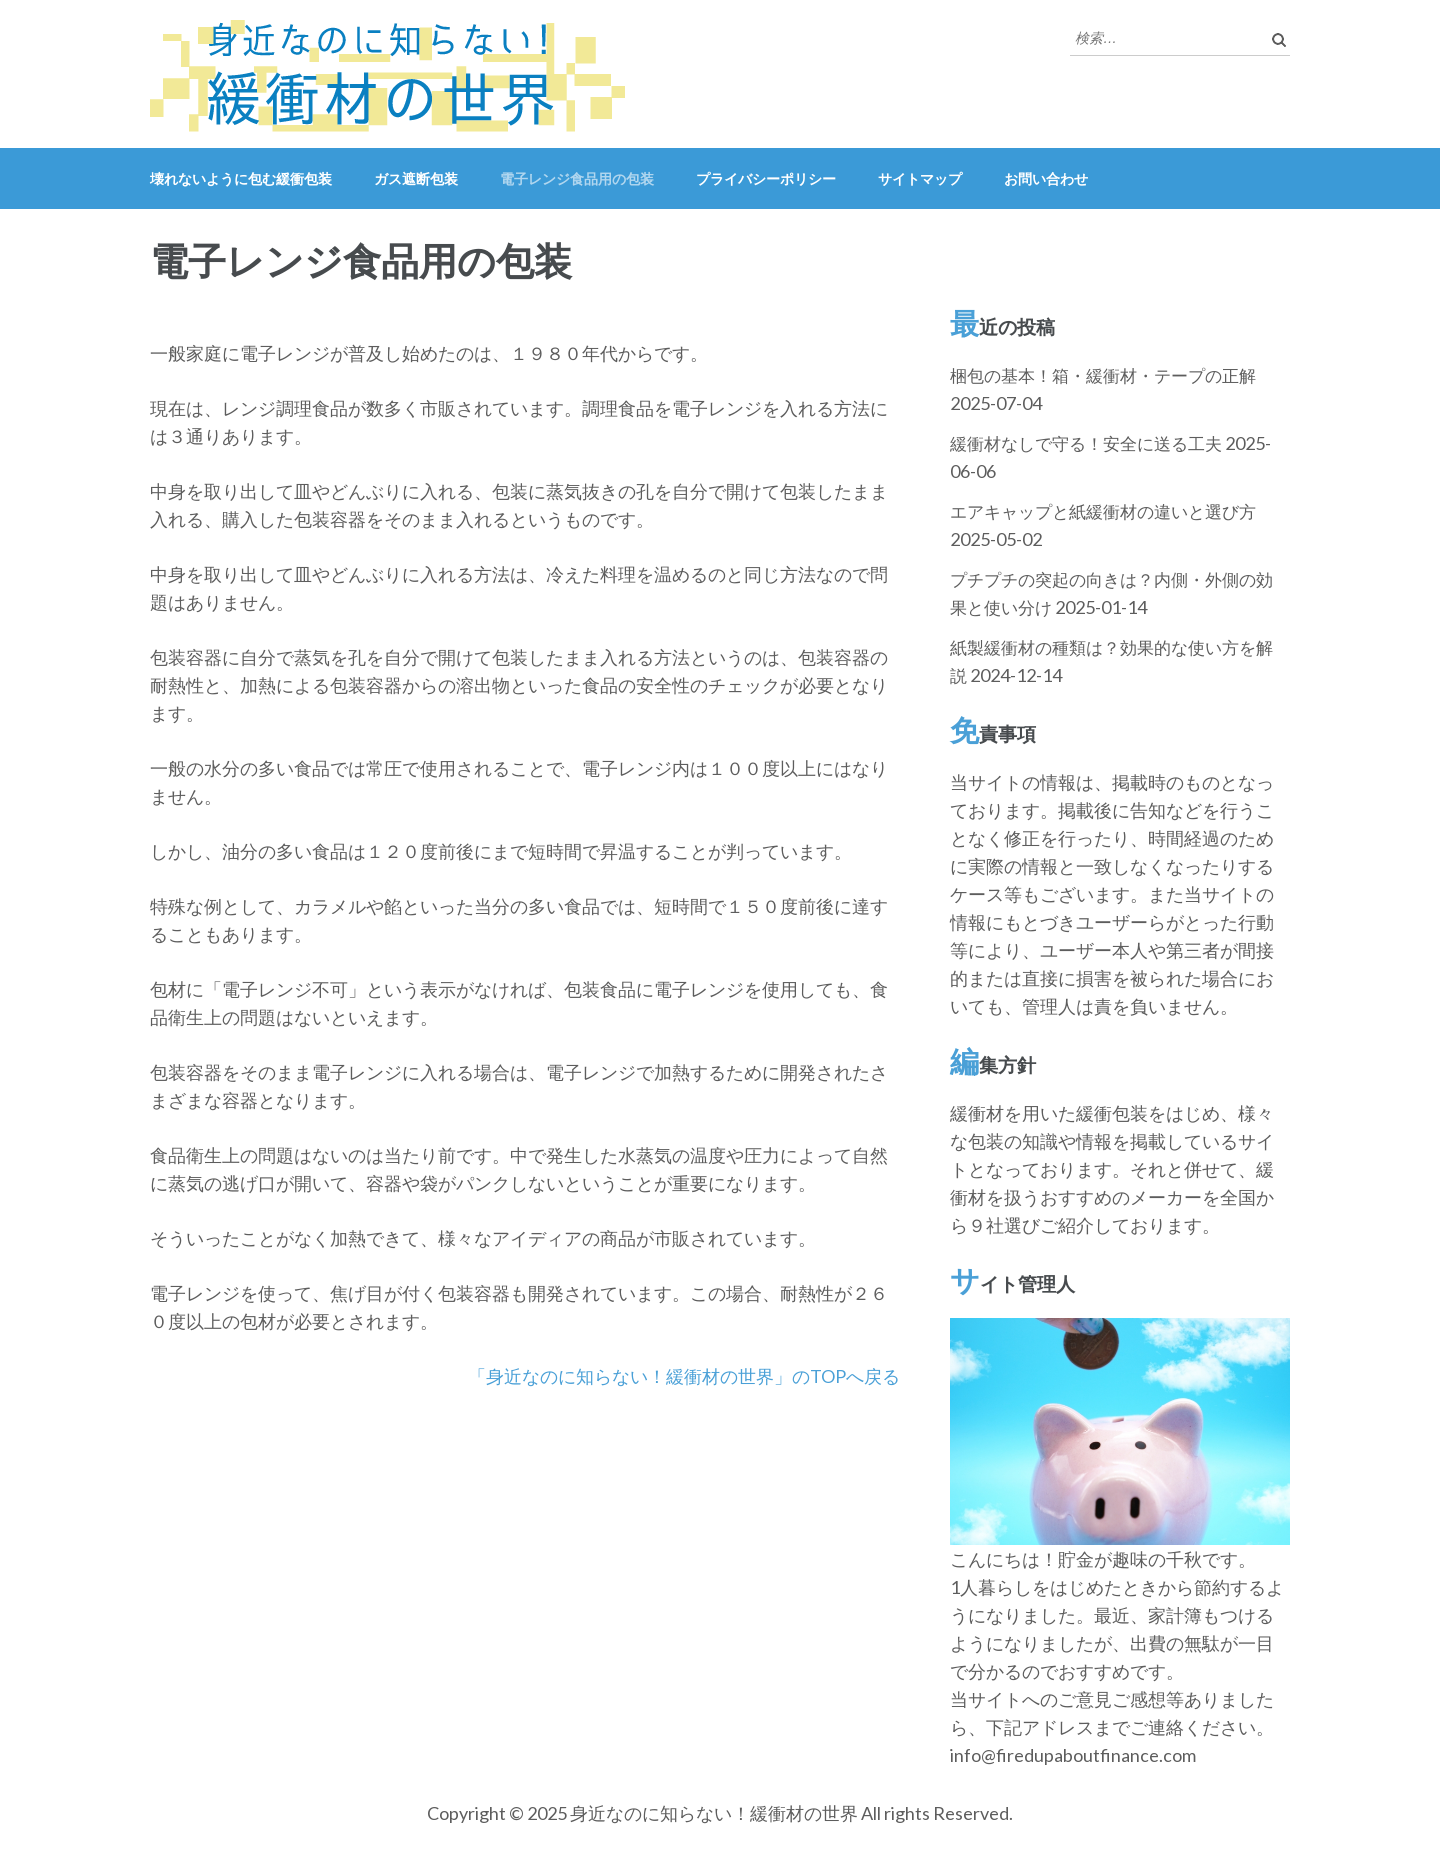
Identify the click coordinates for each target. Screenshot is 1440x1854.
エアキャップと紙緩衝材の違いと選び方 (1103, 511)
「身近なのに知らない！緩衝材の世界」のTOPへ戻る (684, 1376)
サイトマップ (920, 178)
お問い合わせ (1046, 178)
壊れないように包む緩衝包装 (241, 178)
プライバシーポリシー (766, 178)
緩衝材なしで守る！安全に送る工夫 (1086, 443)
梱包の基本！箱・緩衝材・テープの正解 (1103, 375)
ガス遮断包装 (416, 178)
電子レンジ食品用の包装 (577, 178)
